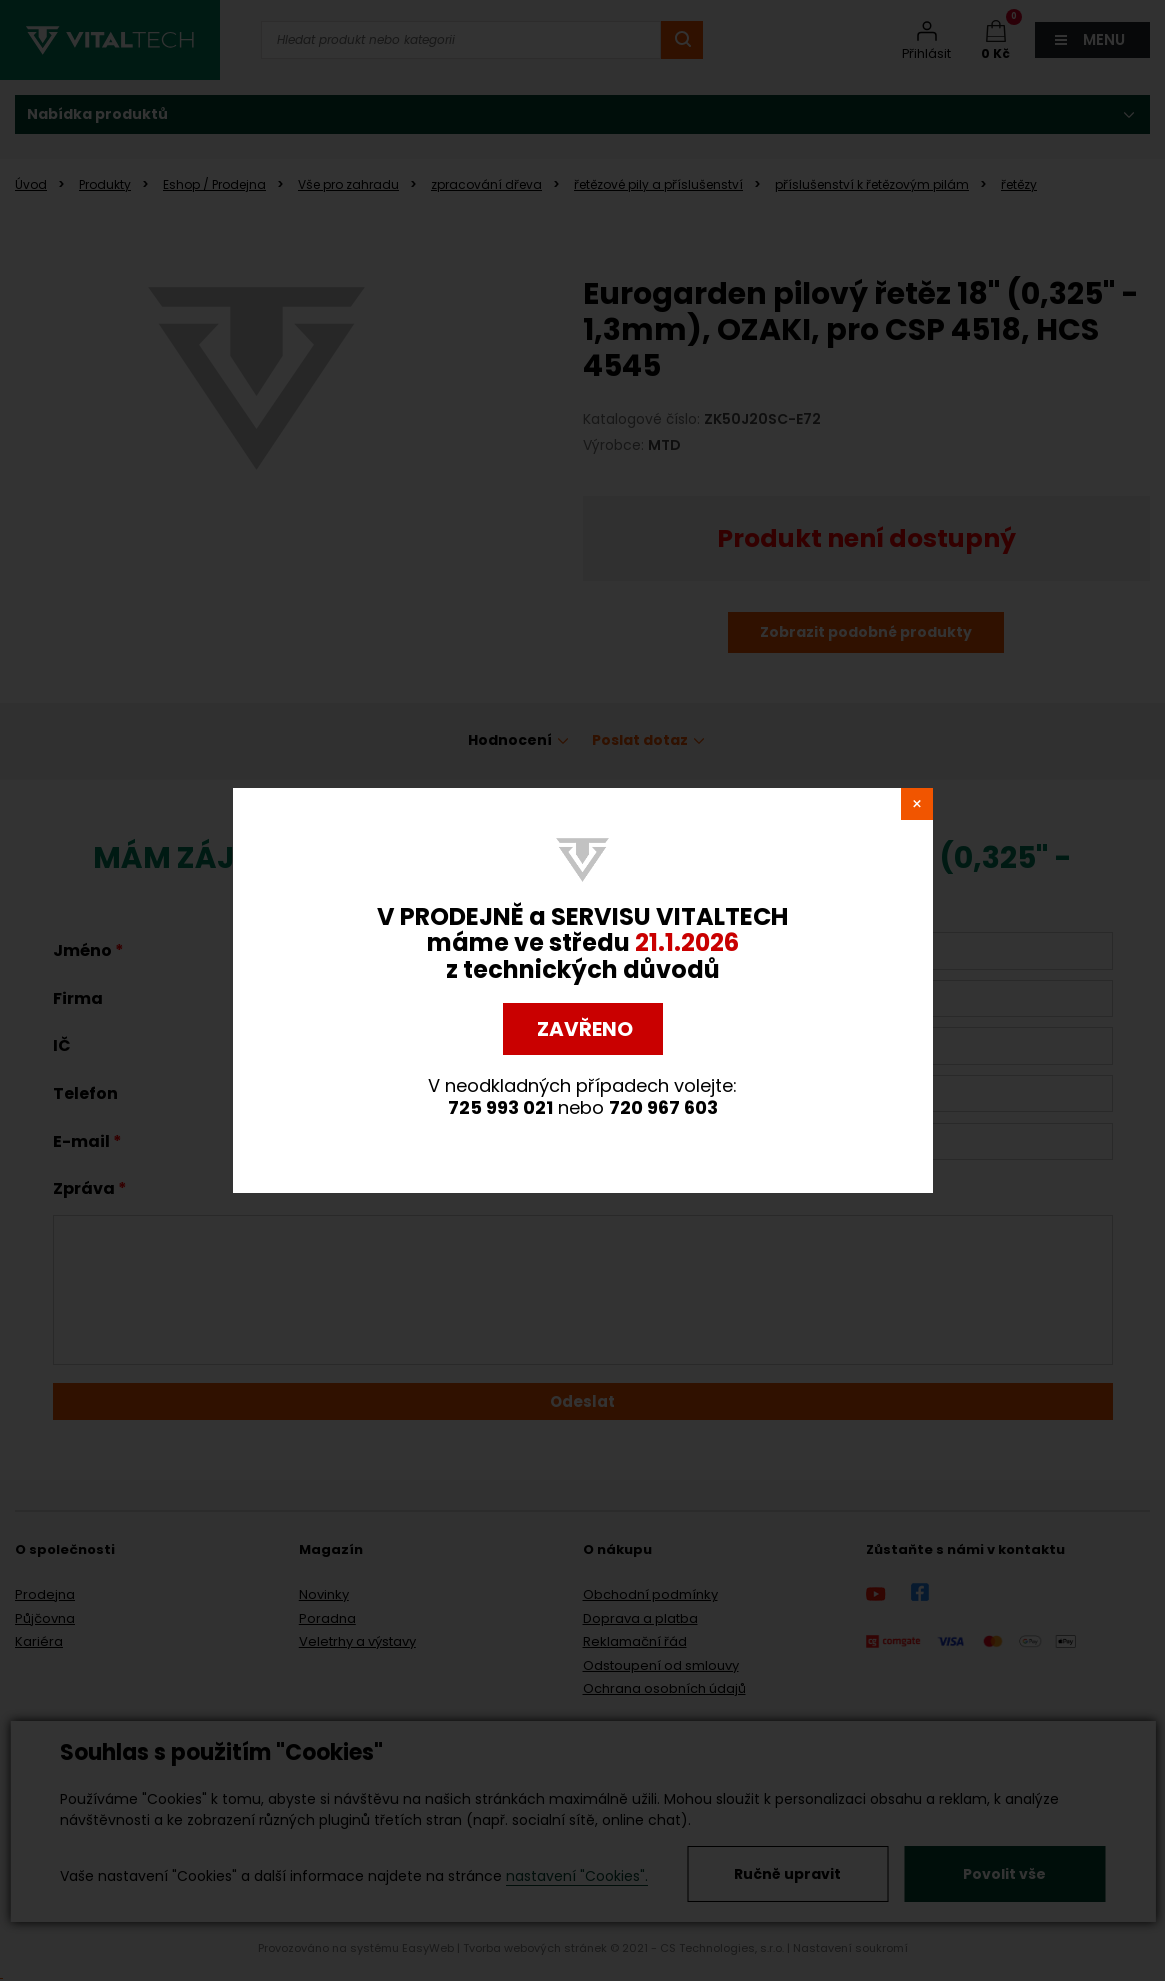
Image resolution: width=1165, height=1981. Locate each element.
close (917, 804)
